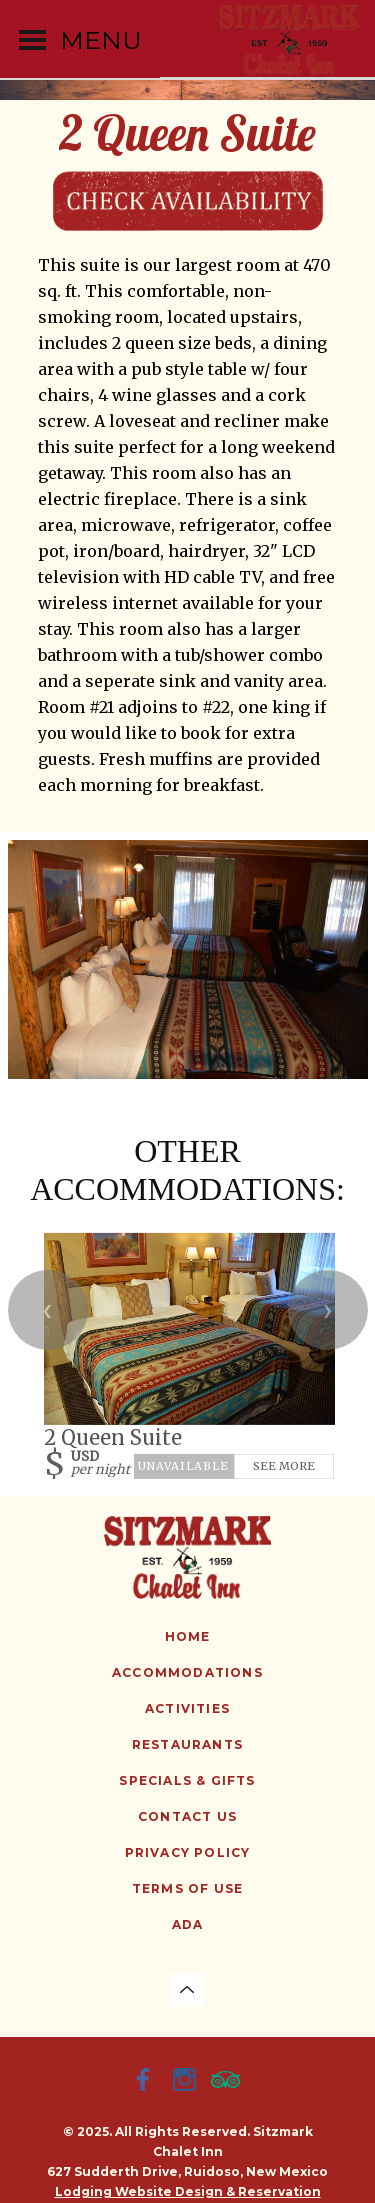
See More (284, 1465)
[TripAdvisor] (229, 2082)
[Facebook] (147, 2082)
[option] (188, 959)
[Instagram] (188, 2082)
